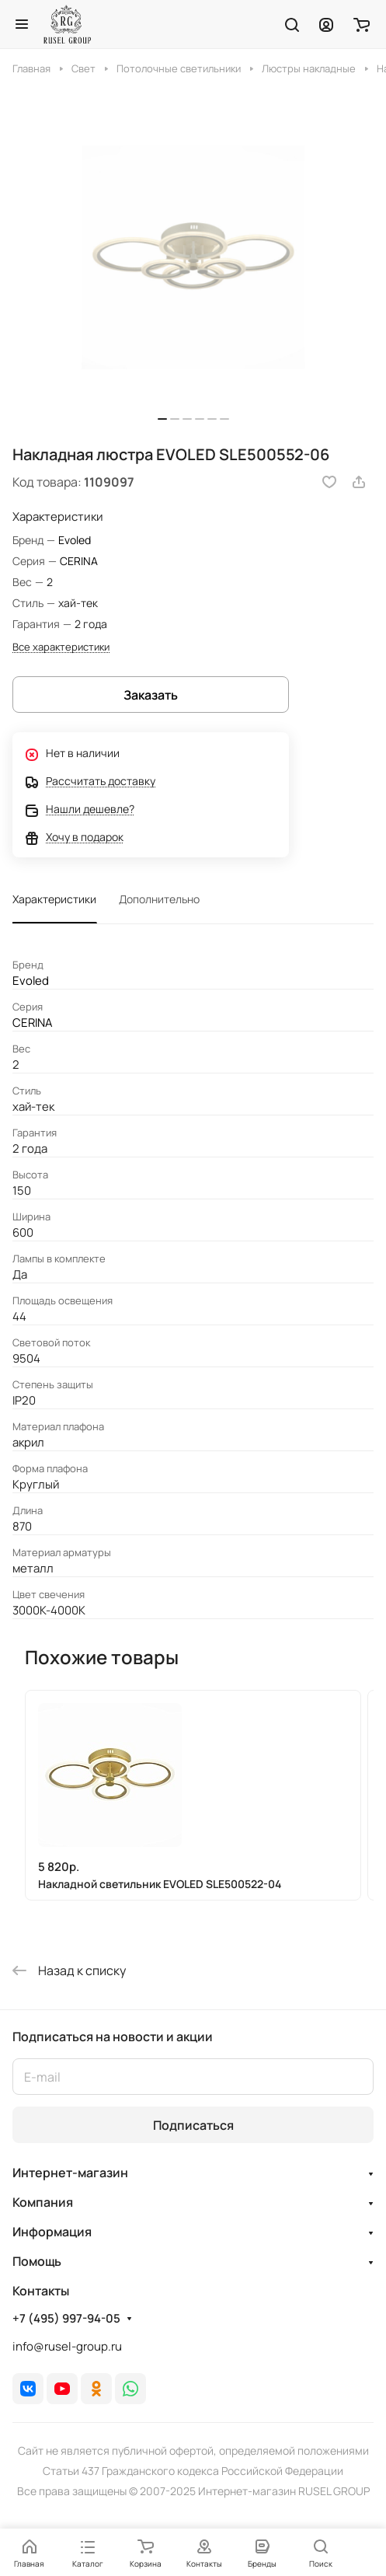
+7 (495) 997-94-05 (66, 2319)
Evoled (74, 539)
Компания (42, 2202)
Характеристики (54, 899)
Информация (52, 2231)
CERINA (79, 560)
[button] (162, 419)
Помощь (36, 2261)
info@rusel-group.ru (67, 2346)
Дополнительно (159, 899)
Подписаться (193, 2125)
